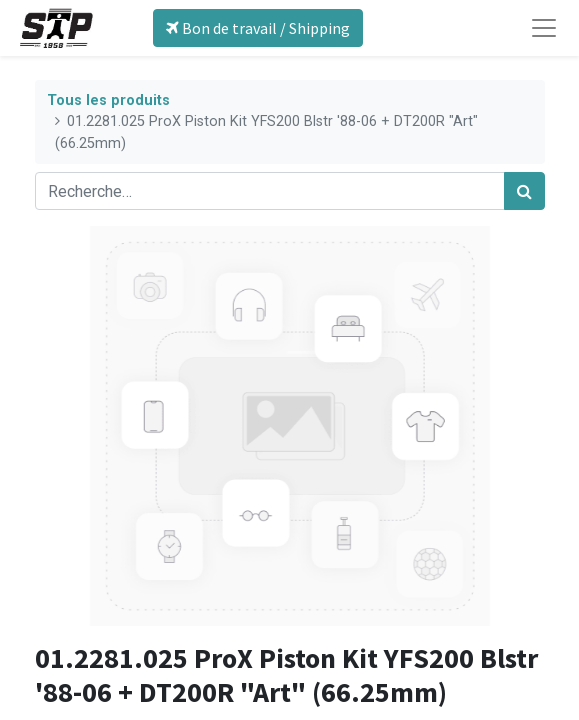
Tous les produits (108, 100)
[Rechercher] (524, 191)
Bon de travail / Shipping (258, 28)
